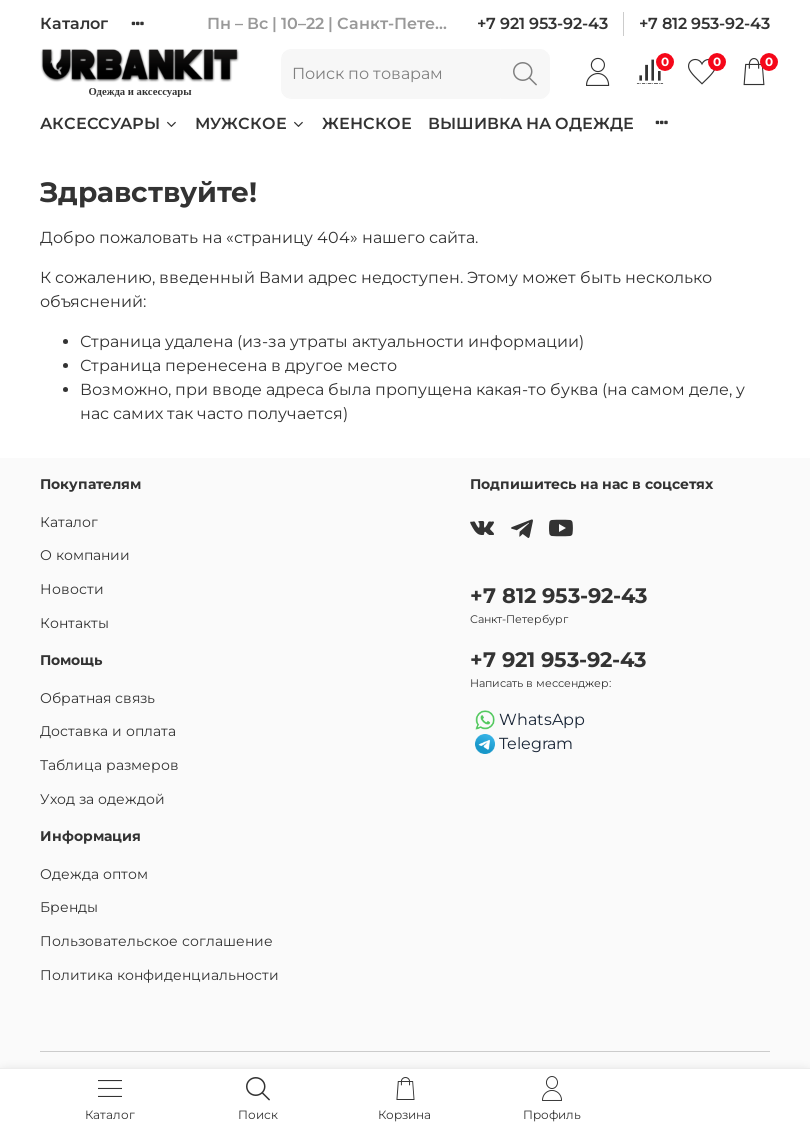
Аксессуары (109, 123)
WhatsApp (530, 720)
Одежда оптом (94, 874)
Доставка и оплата (108, 731)
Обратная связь (97, 698)
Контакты (74, 623)
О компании (85, 555)
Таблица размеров (109, 765)
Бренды (69, 907)
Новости (72, 589)
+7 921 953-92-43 (542, 23)
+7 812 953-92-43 (704, 23)
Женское (367, 123)
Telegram (524, 744)
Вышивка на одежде (531, 123)
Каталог (74, 23)
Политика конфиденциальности (159, 975)
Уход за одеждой (102, 799)
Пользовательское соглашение (156, 941)
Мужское (250, 123)
